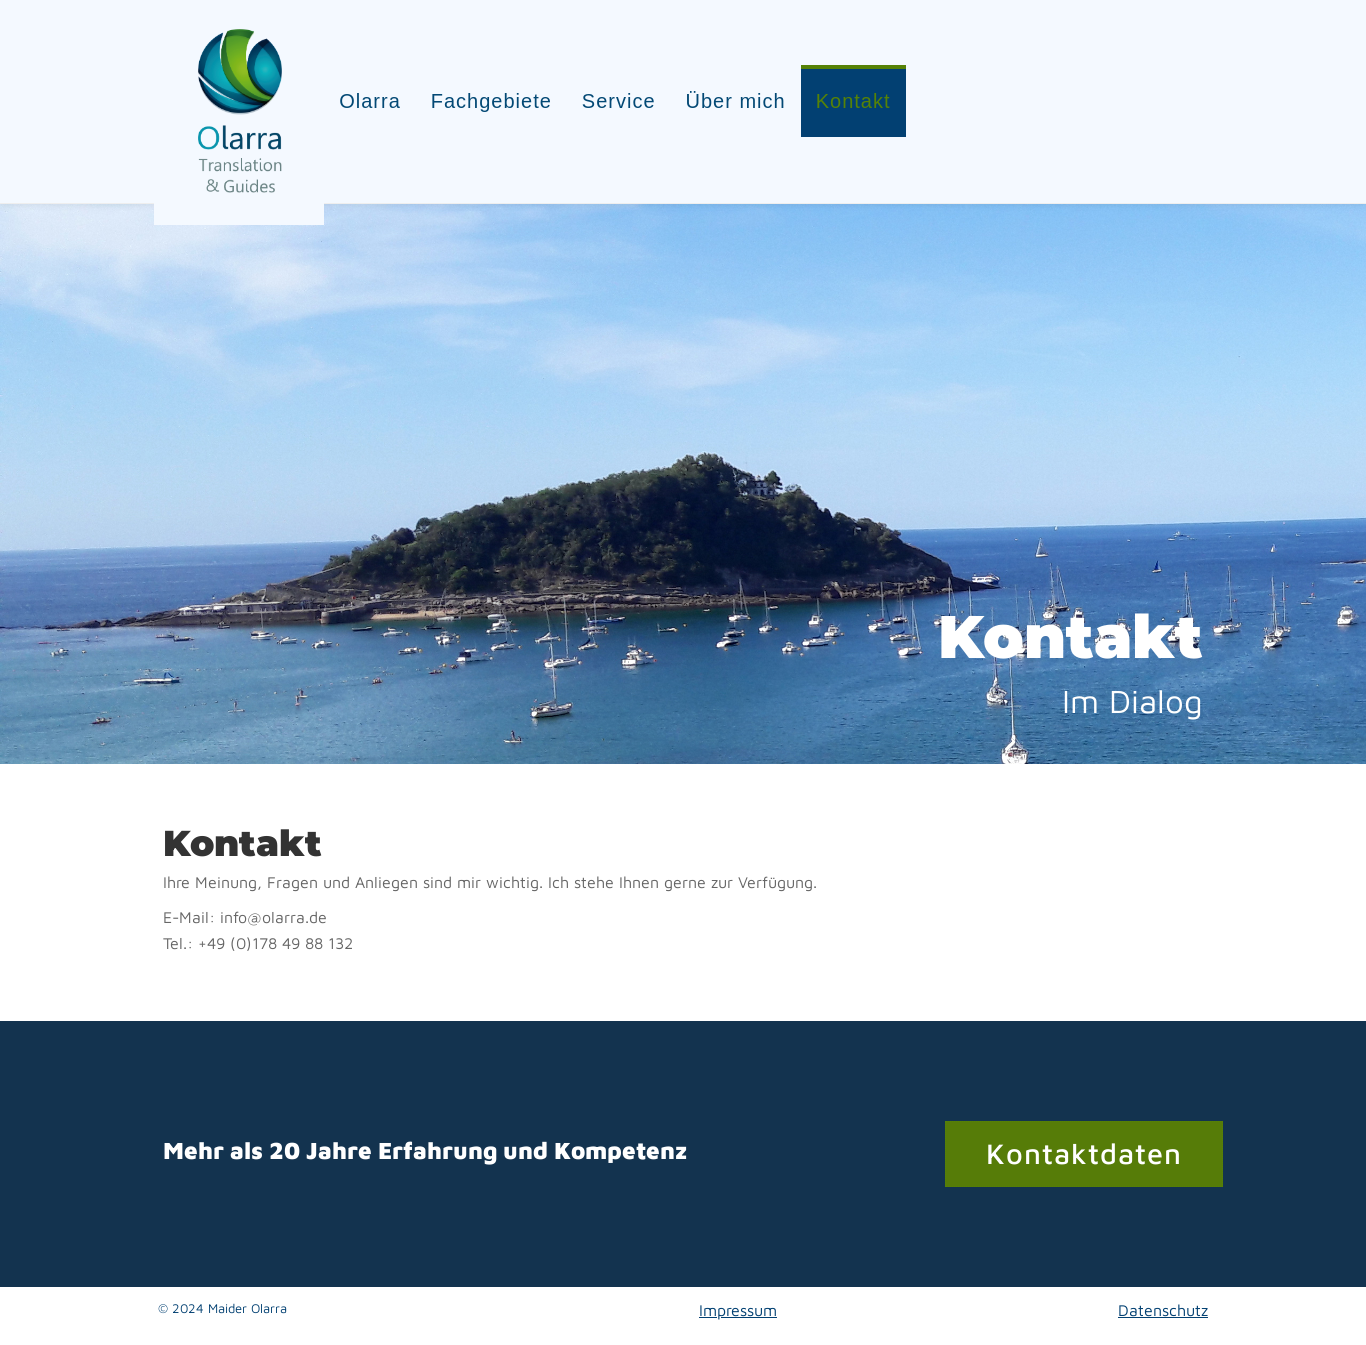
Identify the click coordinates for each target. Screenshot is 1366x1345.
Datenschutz (1163, 1292)
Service (628, 93)
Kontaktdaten (1084, 1135)
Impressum (738, 1292)
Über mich (744, 93)
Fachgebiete (500, 93)
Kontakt (862, 93)
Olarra (379, 93)
